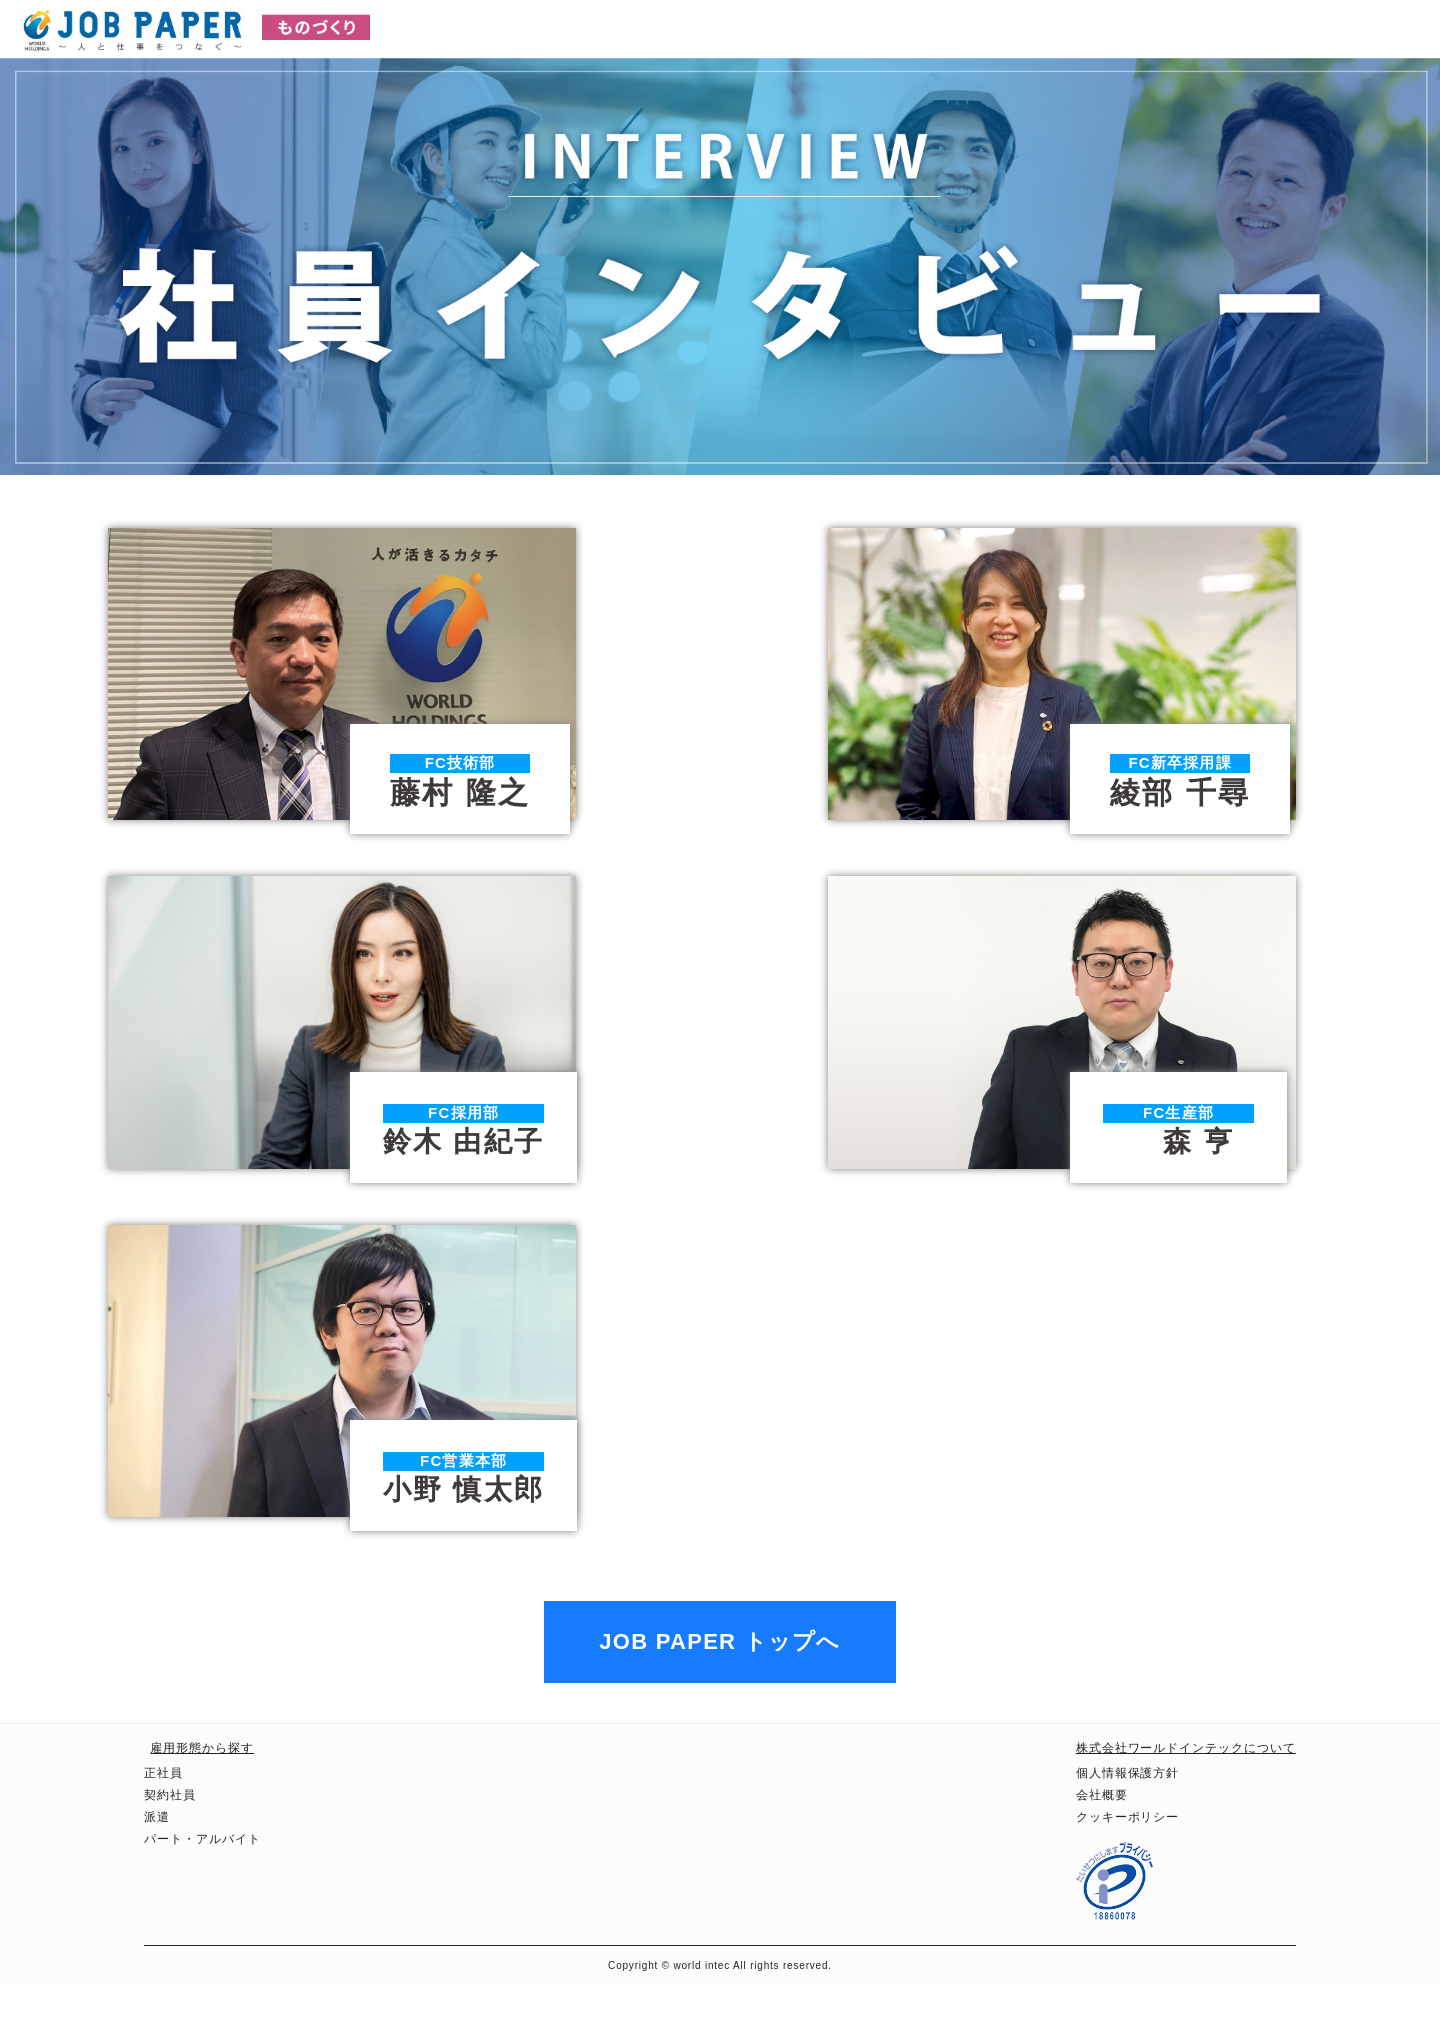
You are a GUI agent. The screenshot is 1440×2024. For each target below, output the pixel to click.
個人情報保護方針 (1128, 1812)
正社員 (163, 1812)
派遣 (157, 1856)
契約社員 (170, 1834)
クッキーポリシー (1128, 1856)
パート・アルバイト (202, 1878)
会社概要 (1102, 1834)
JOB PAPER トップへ (720, 1680)
